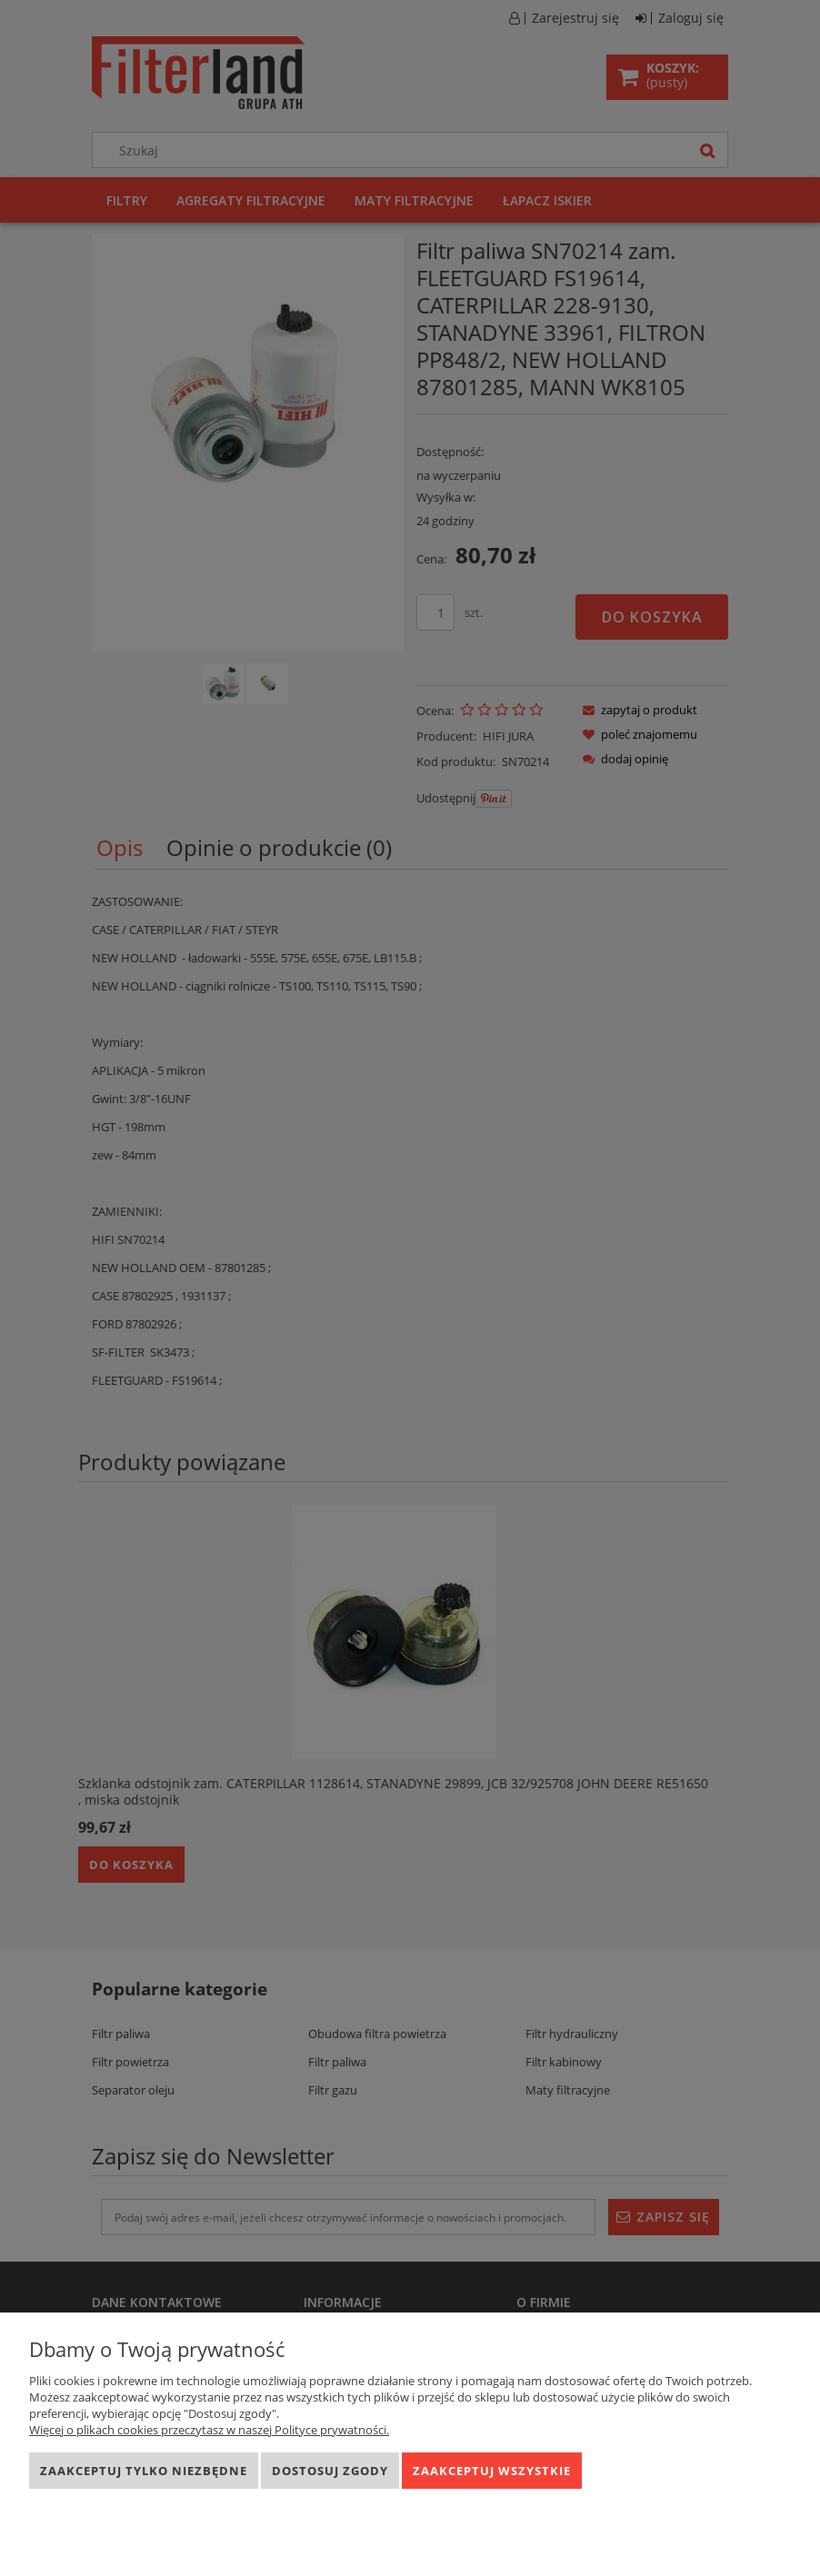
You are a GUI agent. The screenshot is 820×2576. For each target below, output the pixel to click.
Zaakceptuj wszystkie (492, 2470)
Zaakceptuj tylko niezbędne (143, 2470)
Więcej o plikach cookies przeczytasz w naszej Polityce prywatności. (209, 2430)
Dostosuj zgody (330, 2470)
